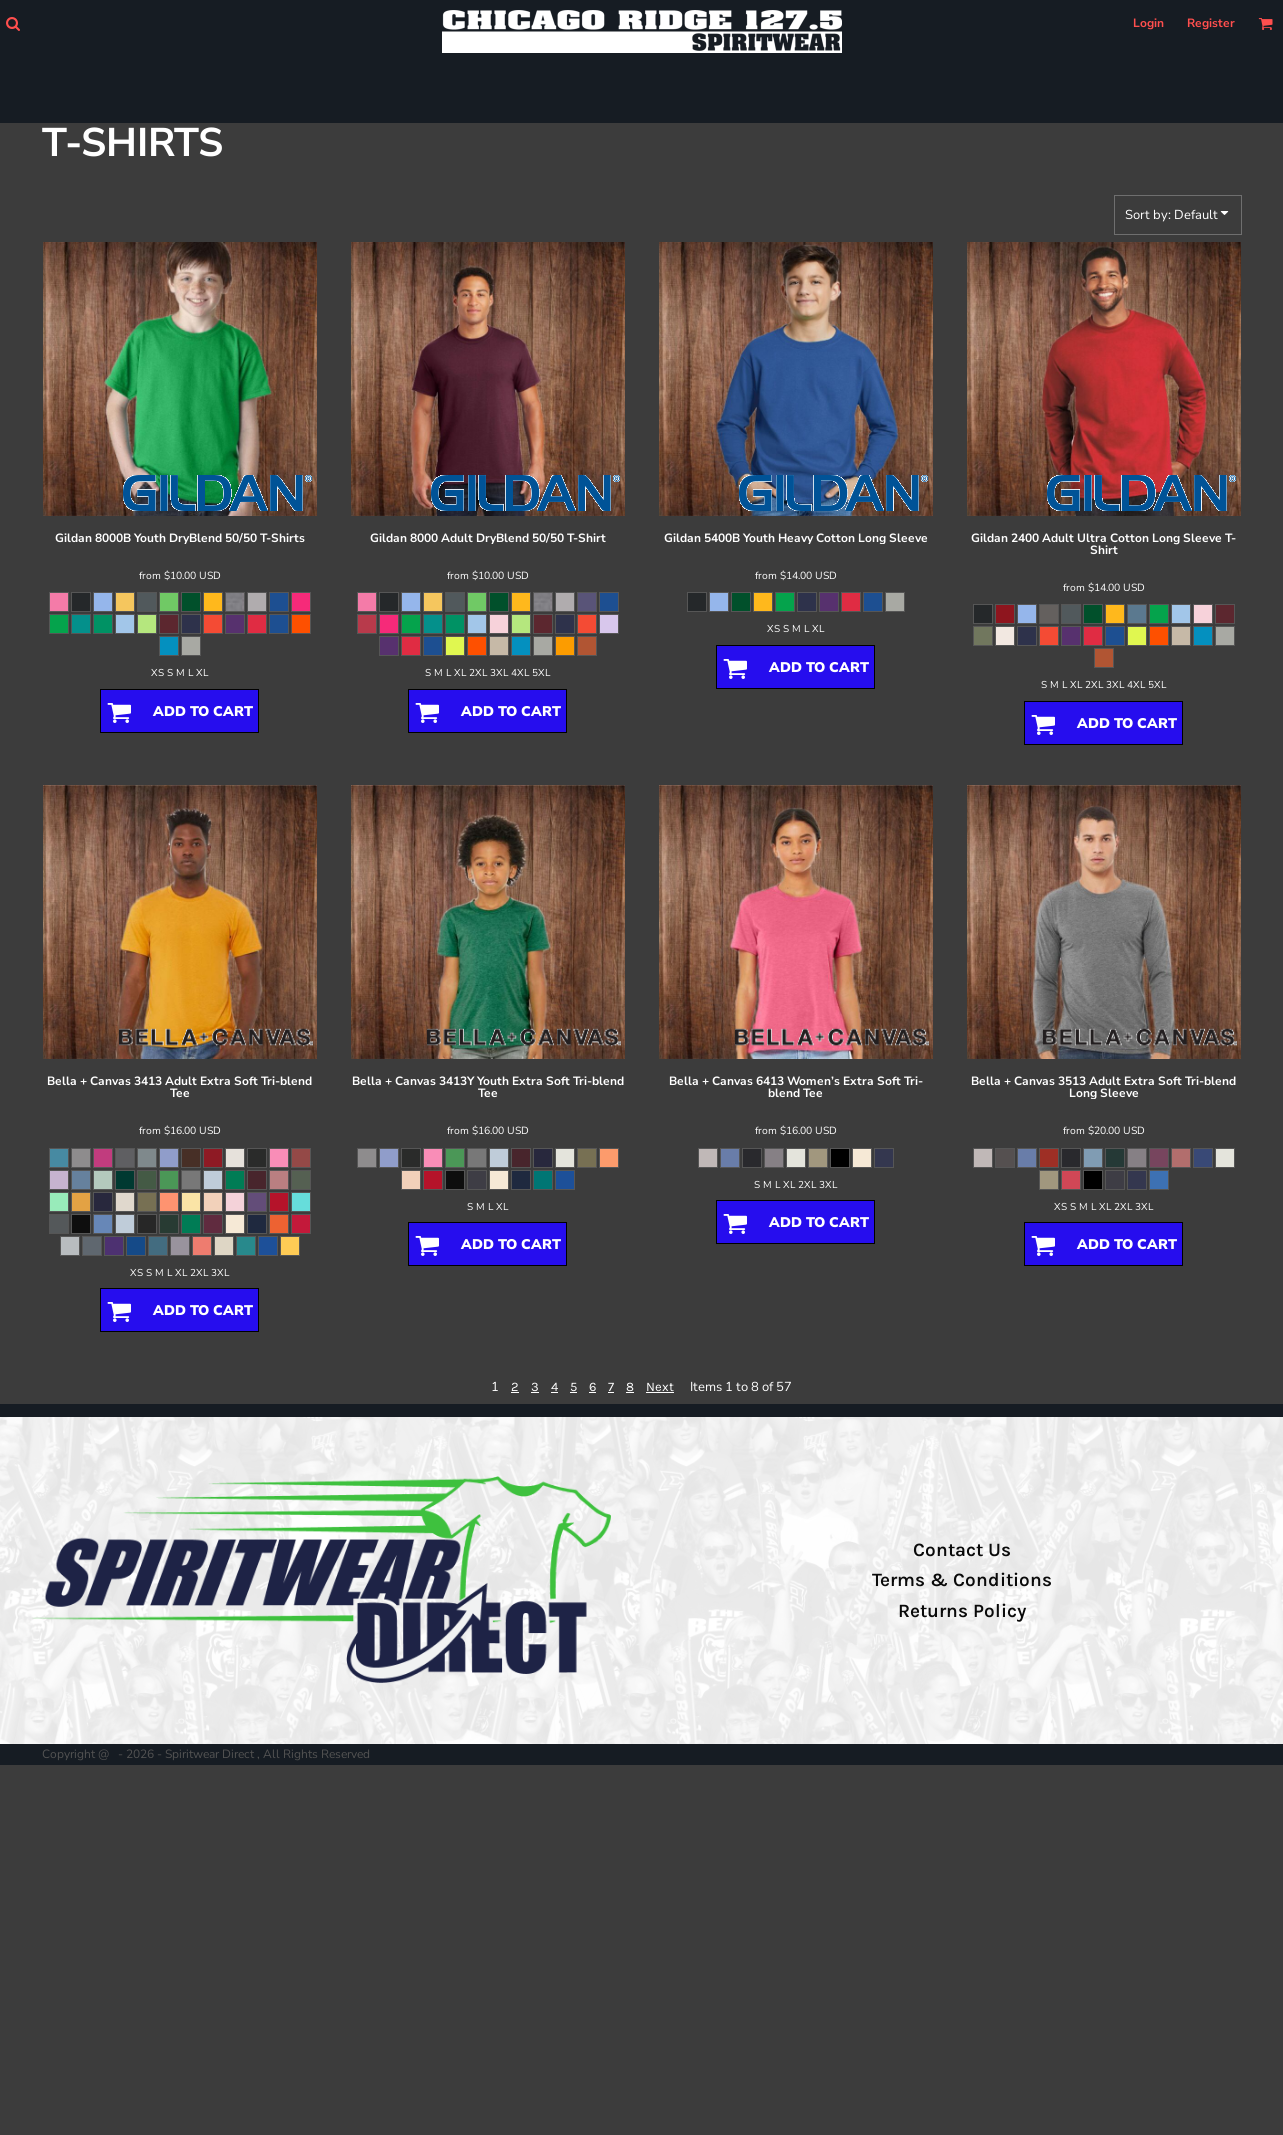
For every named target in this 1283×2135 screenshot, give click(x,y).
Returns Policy (962, 1611)
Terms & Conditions (962, 1580)
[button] (12, 23)
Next (660, 1386)
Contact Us (962, 1550)
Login (1148, 23)
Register (1211, 23)
